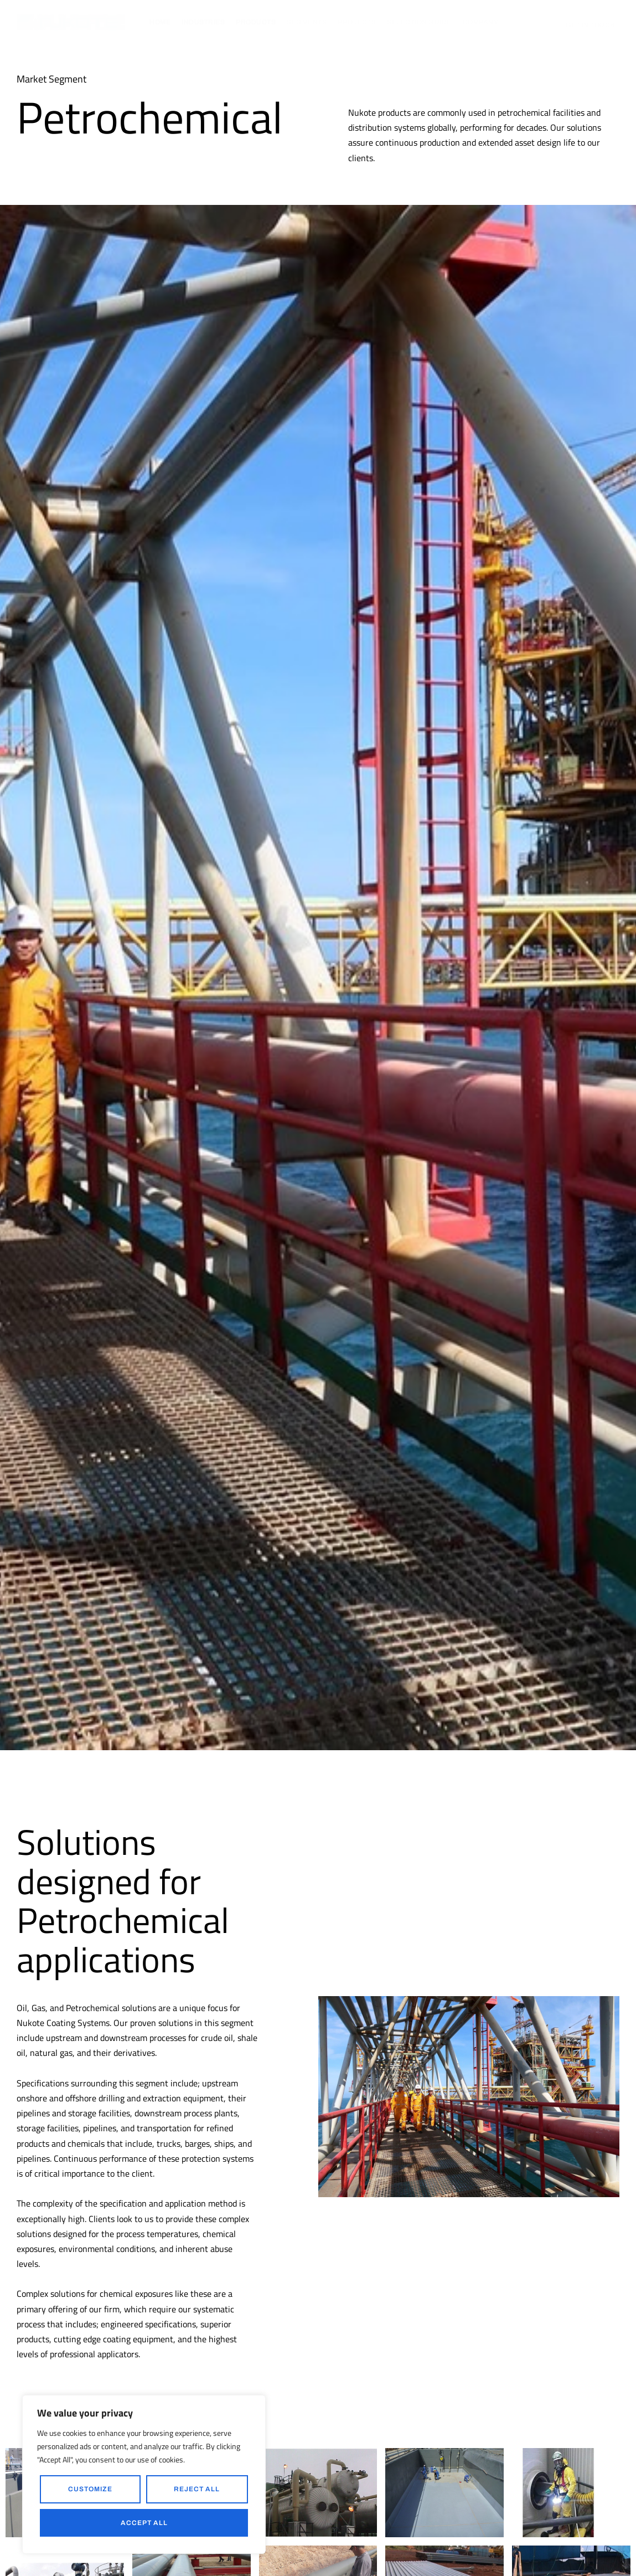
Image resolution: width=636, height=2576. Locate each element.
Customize (90, 2489)
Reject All (197, 2489)
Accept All (144, 2523)
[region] (144, 2474)
